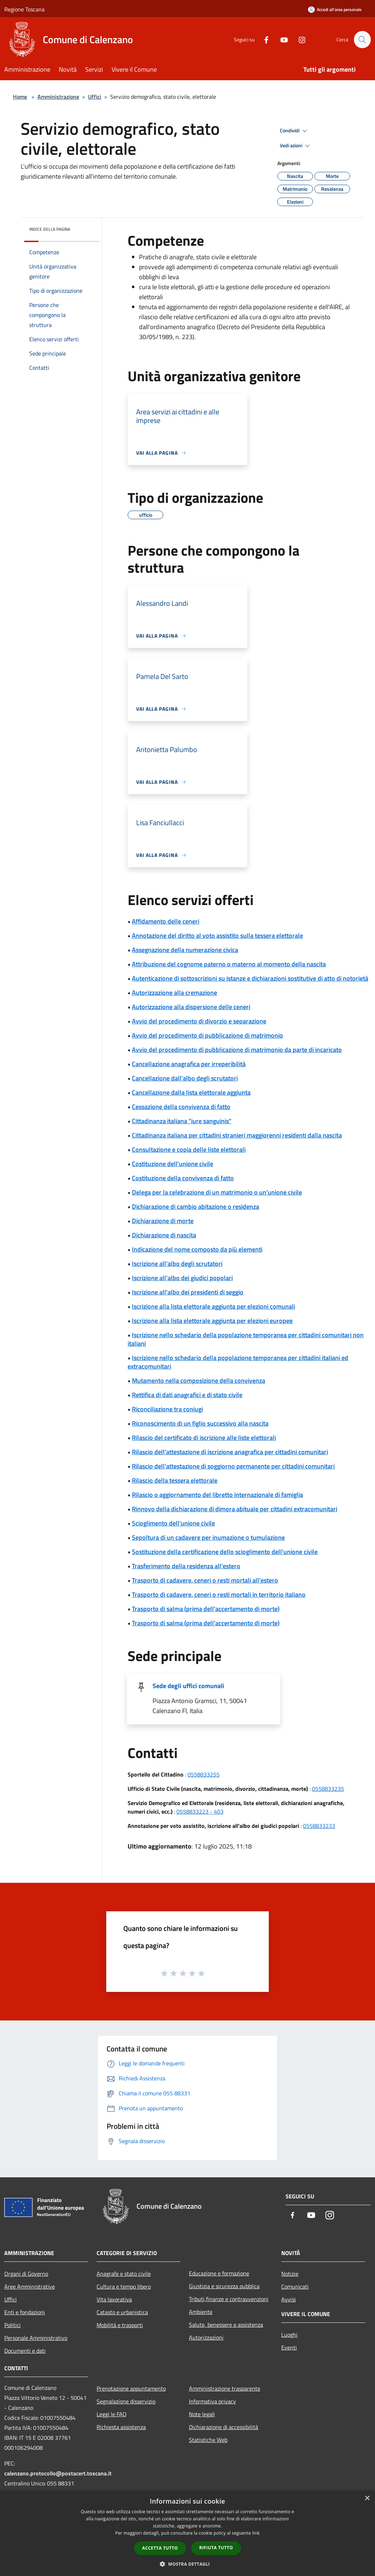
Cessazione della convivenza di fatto (181, 1106)
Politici (12, 2325)
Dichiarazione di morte (163, 1221)
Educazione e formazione (219, 2273)
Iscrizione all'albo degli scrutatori (177, 1263)
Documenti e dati (25, 2350)
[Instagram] (299, 39)
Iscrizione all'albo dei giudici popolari (182, 1278)
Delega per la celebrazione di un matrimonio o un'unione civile (217, 1192)
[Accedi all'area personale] (335, 9)
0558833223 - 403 (200, 1811)
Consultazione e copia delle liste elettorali (189, 1149)
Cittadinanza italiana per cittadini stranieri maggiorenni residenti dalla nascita (237, 1135)
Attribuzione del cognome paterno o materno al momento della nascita (229, 964)
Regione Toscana (24, 9)
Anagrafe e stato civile (124, 2273)
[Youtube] (281, 39)
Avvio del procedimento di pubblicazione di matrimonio (207, 1035)
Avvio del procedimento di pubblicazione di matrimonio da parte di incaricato (237, 1049)
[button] (187, 2563)
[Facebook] (263, 39)
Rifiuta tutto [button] (216, 2548)
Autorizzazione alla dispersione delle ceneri (191, 1007)
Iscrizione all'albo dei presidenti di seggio (187, 1292)
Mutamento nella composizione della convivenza (198, 1380)
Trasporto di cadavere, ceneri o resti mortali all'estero (205, 1580)
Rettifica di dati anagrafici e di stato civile (187, 1395)
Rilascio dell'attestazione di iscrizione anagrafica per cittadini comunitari (230, 1452)
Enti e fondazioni (24, 2312)
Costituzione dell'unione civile (172, 1164)
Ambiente (200, 2311)
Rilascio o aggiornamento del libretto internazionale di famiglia (217, 1494)
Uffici (94, 96)
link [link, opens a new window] (256, 2533)
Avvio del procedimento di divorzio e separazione (199, 1021)
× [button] (367, 2498)
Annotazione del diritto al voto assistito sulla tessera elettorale (217, 935)
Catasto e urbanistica (122, 2312)
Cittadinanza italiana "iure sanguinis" (181, 1121)
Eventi (289, 2347)
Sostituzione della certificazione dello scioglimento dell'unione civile (225, 1552)
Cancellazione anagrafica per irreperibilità (189, 1064)
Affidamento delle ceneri (165, 921)
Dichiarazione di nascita (164, 1235)
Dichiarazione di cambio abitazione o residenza (195, 1206)
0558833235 (328, 1788)
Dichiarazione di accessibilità (223, 2427)
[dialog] (187, 2533)
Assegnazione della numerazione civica (185, 950)
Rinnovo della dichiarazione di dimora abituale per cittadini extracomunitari (234, 1509)
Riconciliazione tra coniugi (167, 1409)
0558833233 (319, 1825)
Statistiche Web (208, 2440)
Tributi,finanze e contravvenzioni (228, 2299)
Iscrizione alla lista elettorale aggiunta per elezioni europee (212, 1320)
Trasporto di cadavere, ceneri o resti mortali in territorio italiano (218, 1594)
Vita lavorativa (114, 2299)
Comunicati (295, 2286)
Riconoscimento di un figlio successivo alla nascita (200, 1423)
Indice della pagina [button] (49, 229)
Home (20, 96)
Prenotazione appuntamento (131, 2388)
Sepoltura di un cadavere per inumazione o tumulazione (208, 1537)
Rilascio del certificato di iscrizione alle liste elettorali (204, 1437)
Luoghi (289, 2334)
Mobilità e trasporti (120, 2325)
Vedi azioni (296, 146)
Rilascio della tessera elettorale (174, 1480)
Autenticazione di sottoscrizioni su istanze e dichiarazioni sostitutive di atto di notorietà (250, 978)
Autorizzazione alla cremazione (174, 992)
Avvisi (288, 2299)
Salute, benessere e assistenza (226, 2324)
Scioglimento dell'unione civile (173, 1523)
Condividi (294, 131)
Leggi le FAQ (112, 2414)
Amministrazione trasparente (224, 2388)
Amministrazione (58, 96)
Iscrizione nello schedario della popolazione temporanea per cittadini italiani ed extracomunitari (238, 1362)
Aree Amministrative (29, 2286)
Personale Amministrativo (35, 2338)
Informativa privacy (212, 2401)
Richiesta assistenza (121, 2427)
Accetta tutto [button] (160, 2548)
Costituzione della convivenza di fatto (183, 1178)
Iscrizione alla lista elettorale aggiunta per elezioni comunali (213, 1306)
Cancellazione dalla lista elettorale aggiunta (191, 1092)
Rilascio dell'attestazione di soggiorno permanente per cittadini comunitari (233, 1466)
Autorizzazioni (206, 2337)
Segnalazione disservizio (126, 2401)
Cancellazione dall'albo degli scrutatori (185, 1078)
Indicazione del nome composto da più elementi (197, 1249)
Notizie (289, 2273)
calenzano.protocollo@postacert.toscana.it (58, 2473)
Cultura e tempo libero (124, 2286)
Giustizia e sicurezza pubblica (224, 2286)
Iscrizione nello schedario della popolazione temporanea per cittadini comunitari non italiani (246, 1339)
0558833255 (204, 1774)
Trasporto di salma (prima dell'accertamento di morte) (205, 1609)
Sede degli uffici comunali (188, 1686)
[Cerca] (362, 39)
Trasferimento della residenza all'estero (186, 1566)
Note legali (202, 2414)
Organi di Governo (26, 2273)
